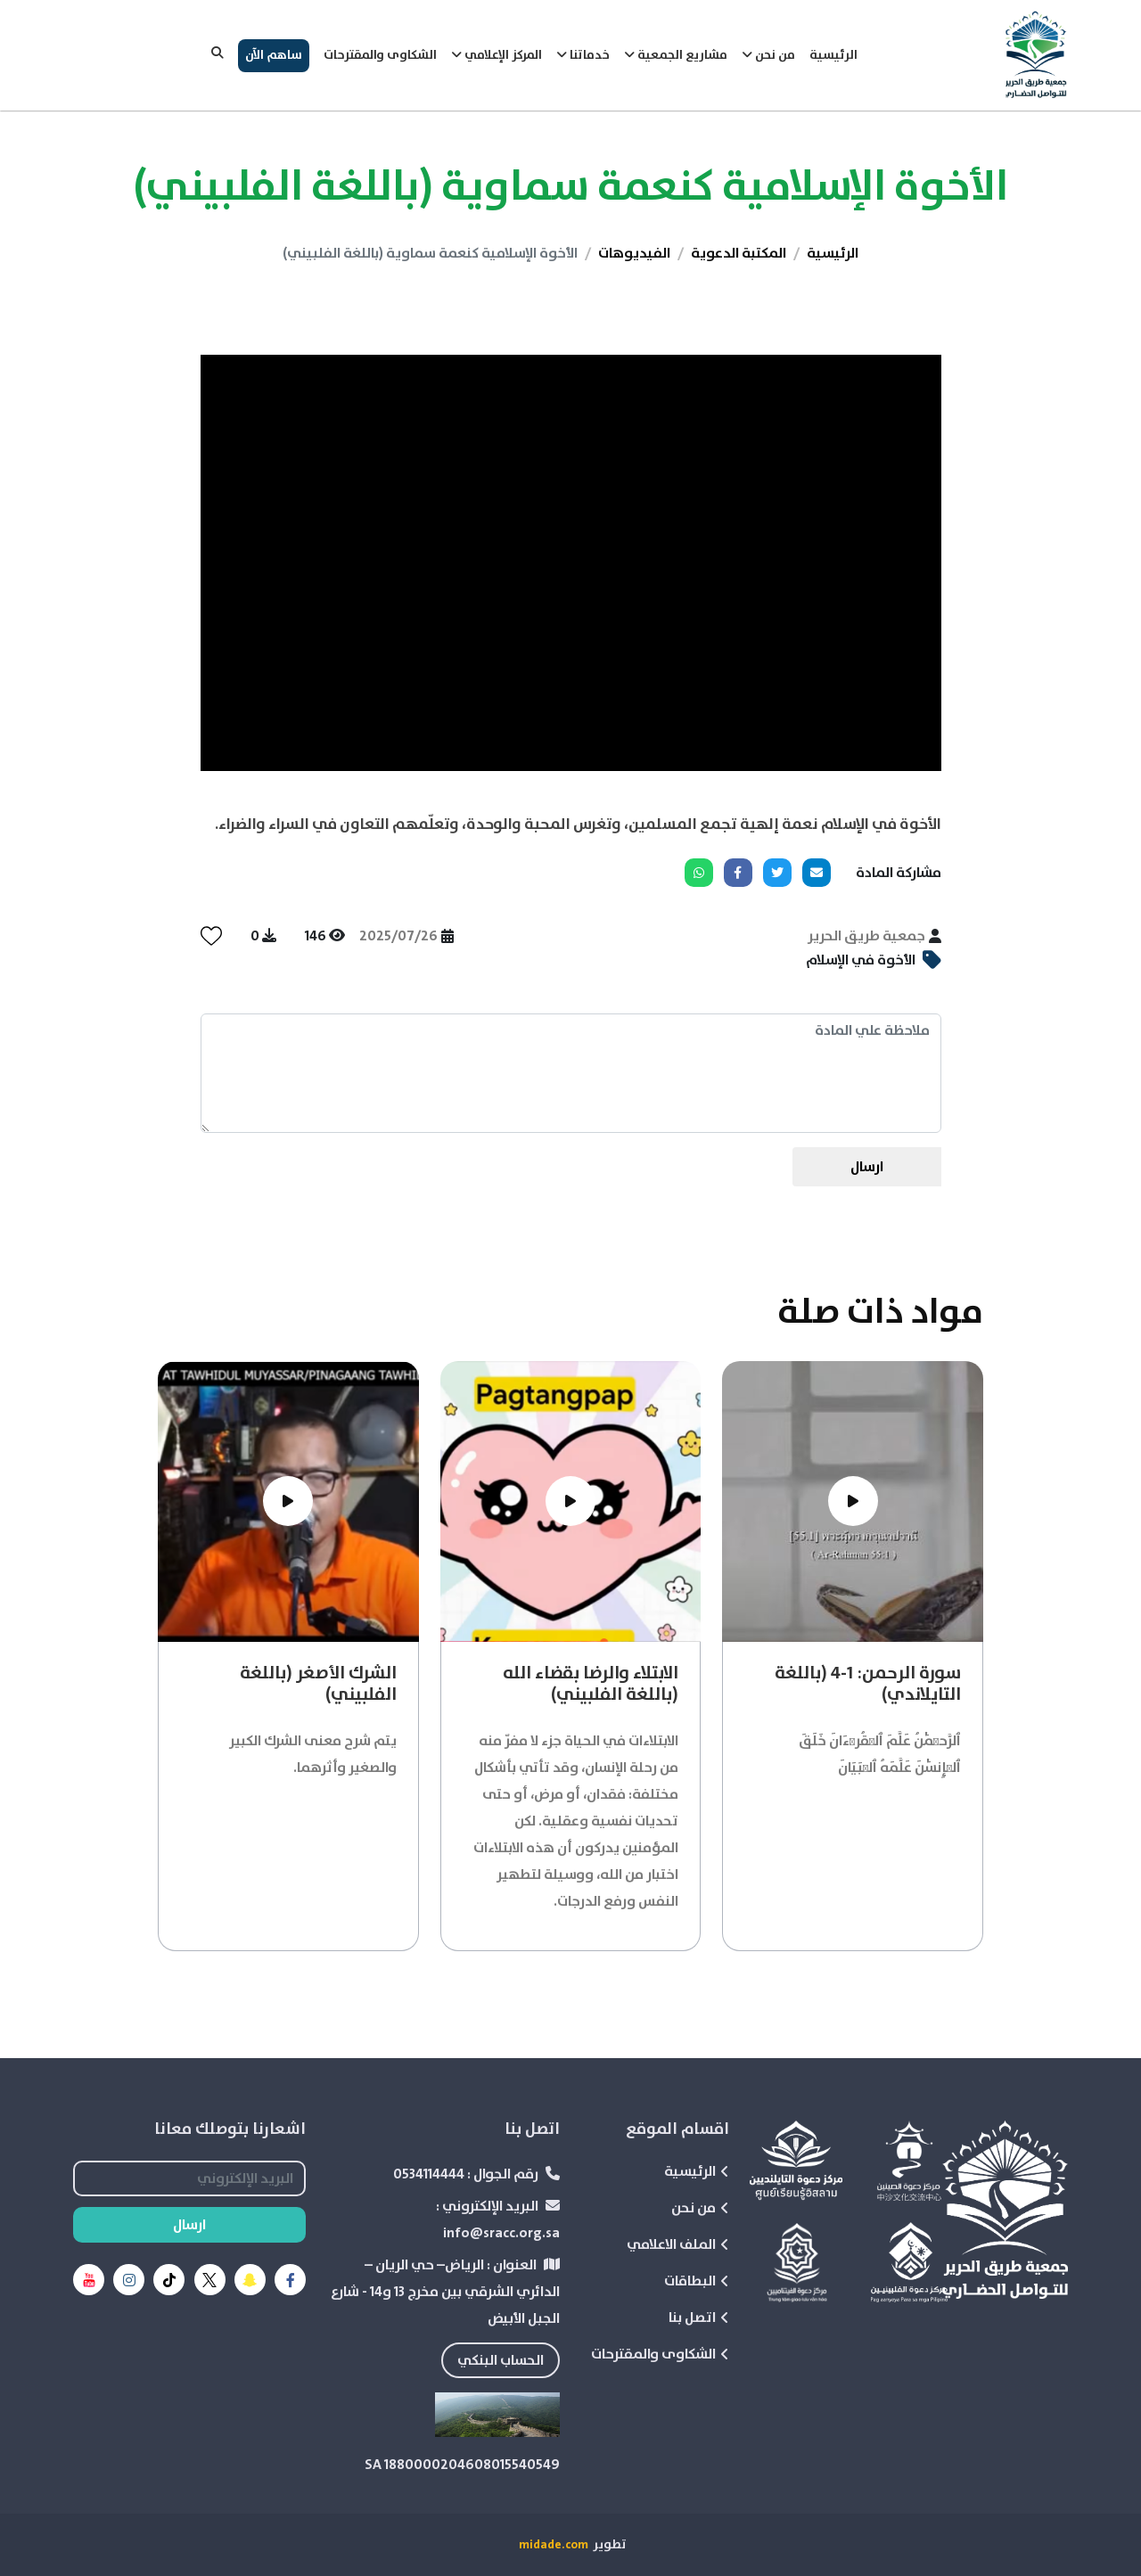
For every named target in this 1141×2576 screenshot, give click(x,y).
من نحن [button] (768, 55)
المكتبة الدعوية (738, 253)
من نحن (700, 2208)
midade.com (553, 2545)
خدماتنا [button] (583, 55)
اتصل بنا (699, 2317)
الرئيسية (833, 55)
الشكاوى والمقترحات (380, 55)
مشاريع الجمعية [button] (675, 55)
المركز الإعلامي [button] (496, 55)
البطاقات (696, 2281)
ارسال (866, 1166)
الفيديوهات (634, 253)
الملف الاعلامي (678, 2244)
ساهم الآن (273, 55)
